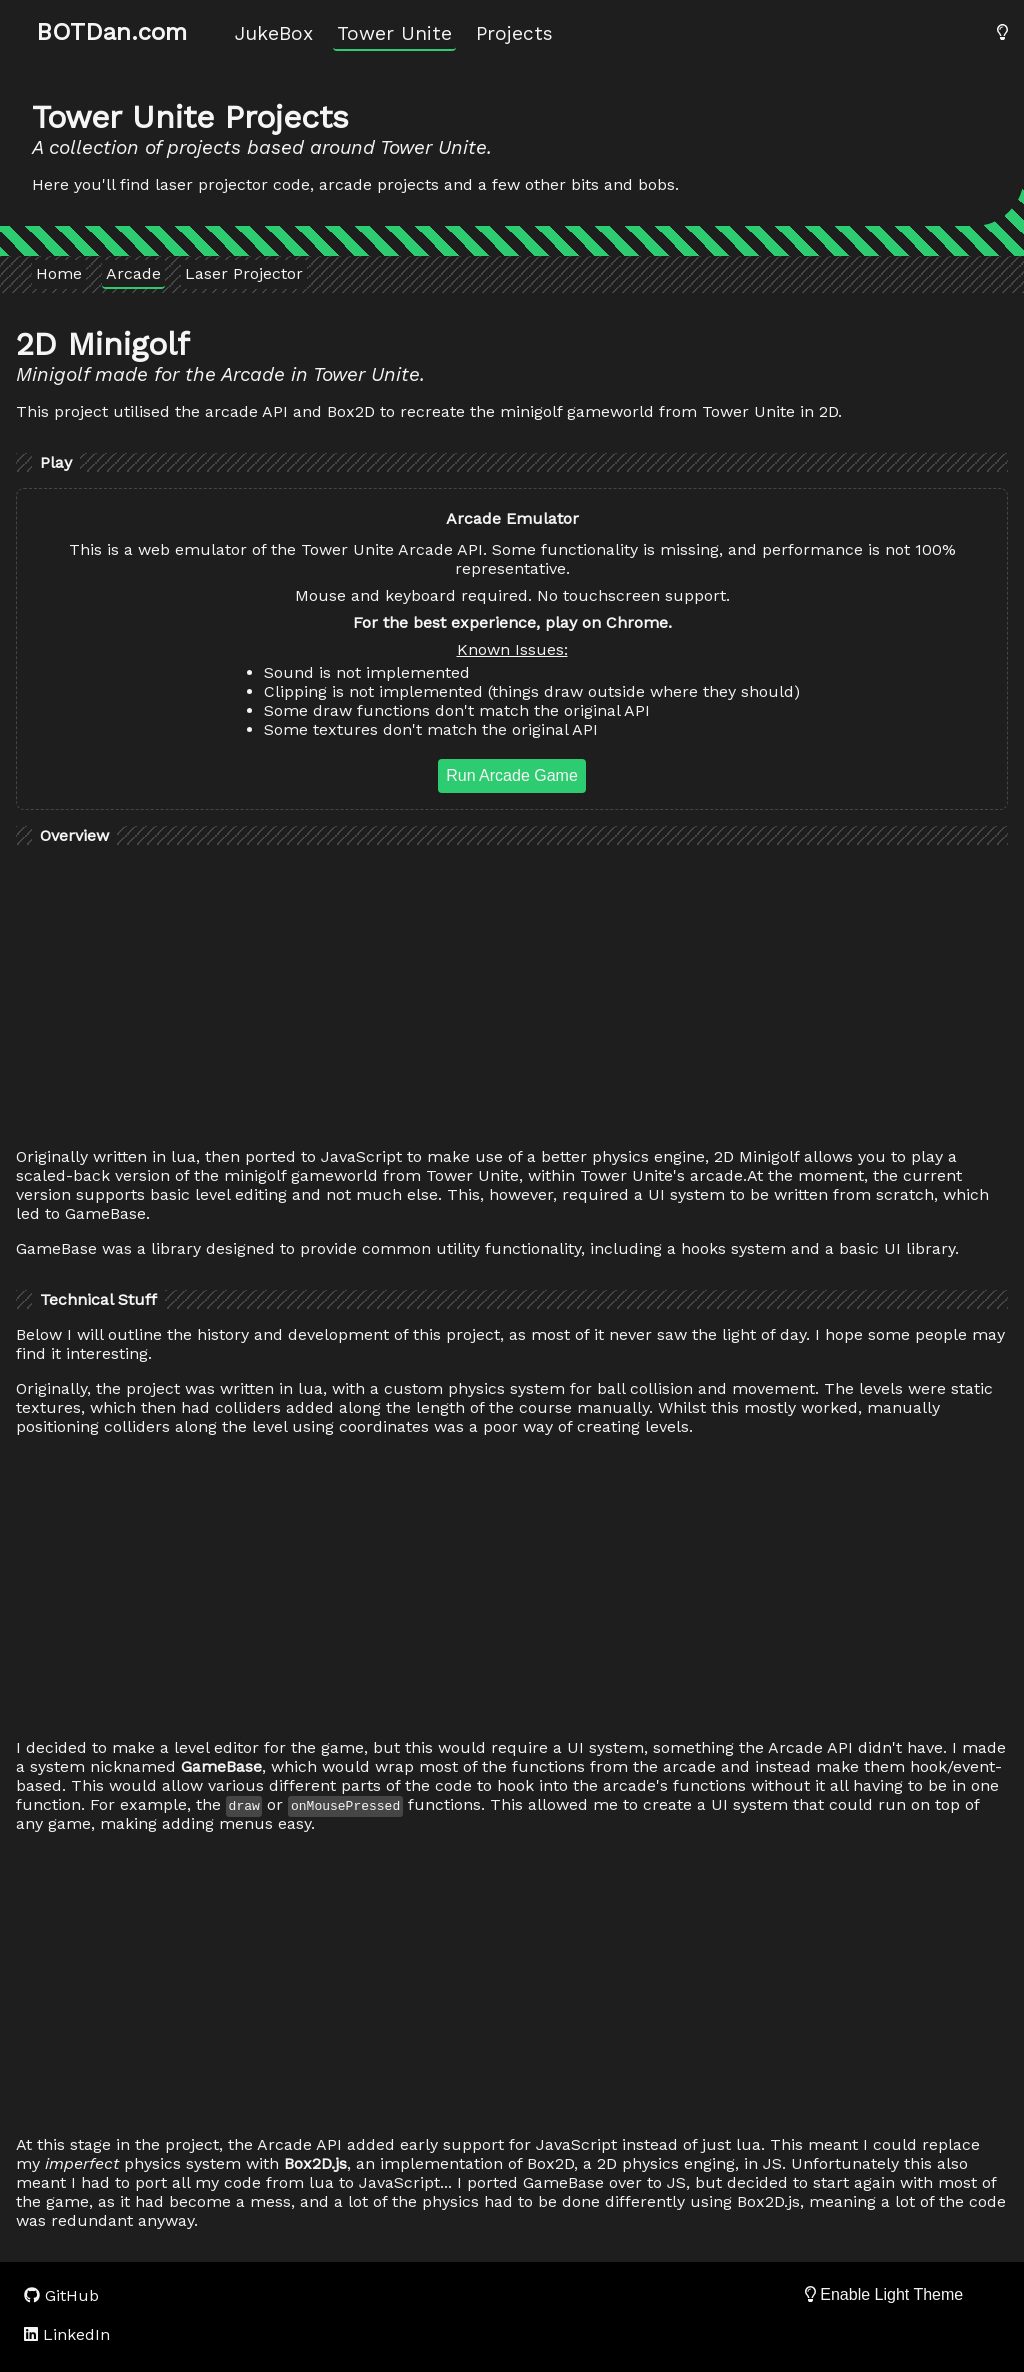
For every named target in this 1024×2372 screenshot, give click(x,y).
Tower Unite (394, 33)
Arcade (133, 273)
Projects (514, 33)
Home (59, 273)
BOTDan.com (111, 32)
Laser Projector (244, 273)
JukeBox (274, 33)
